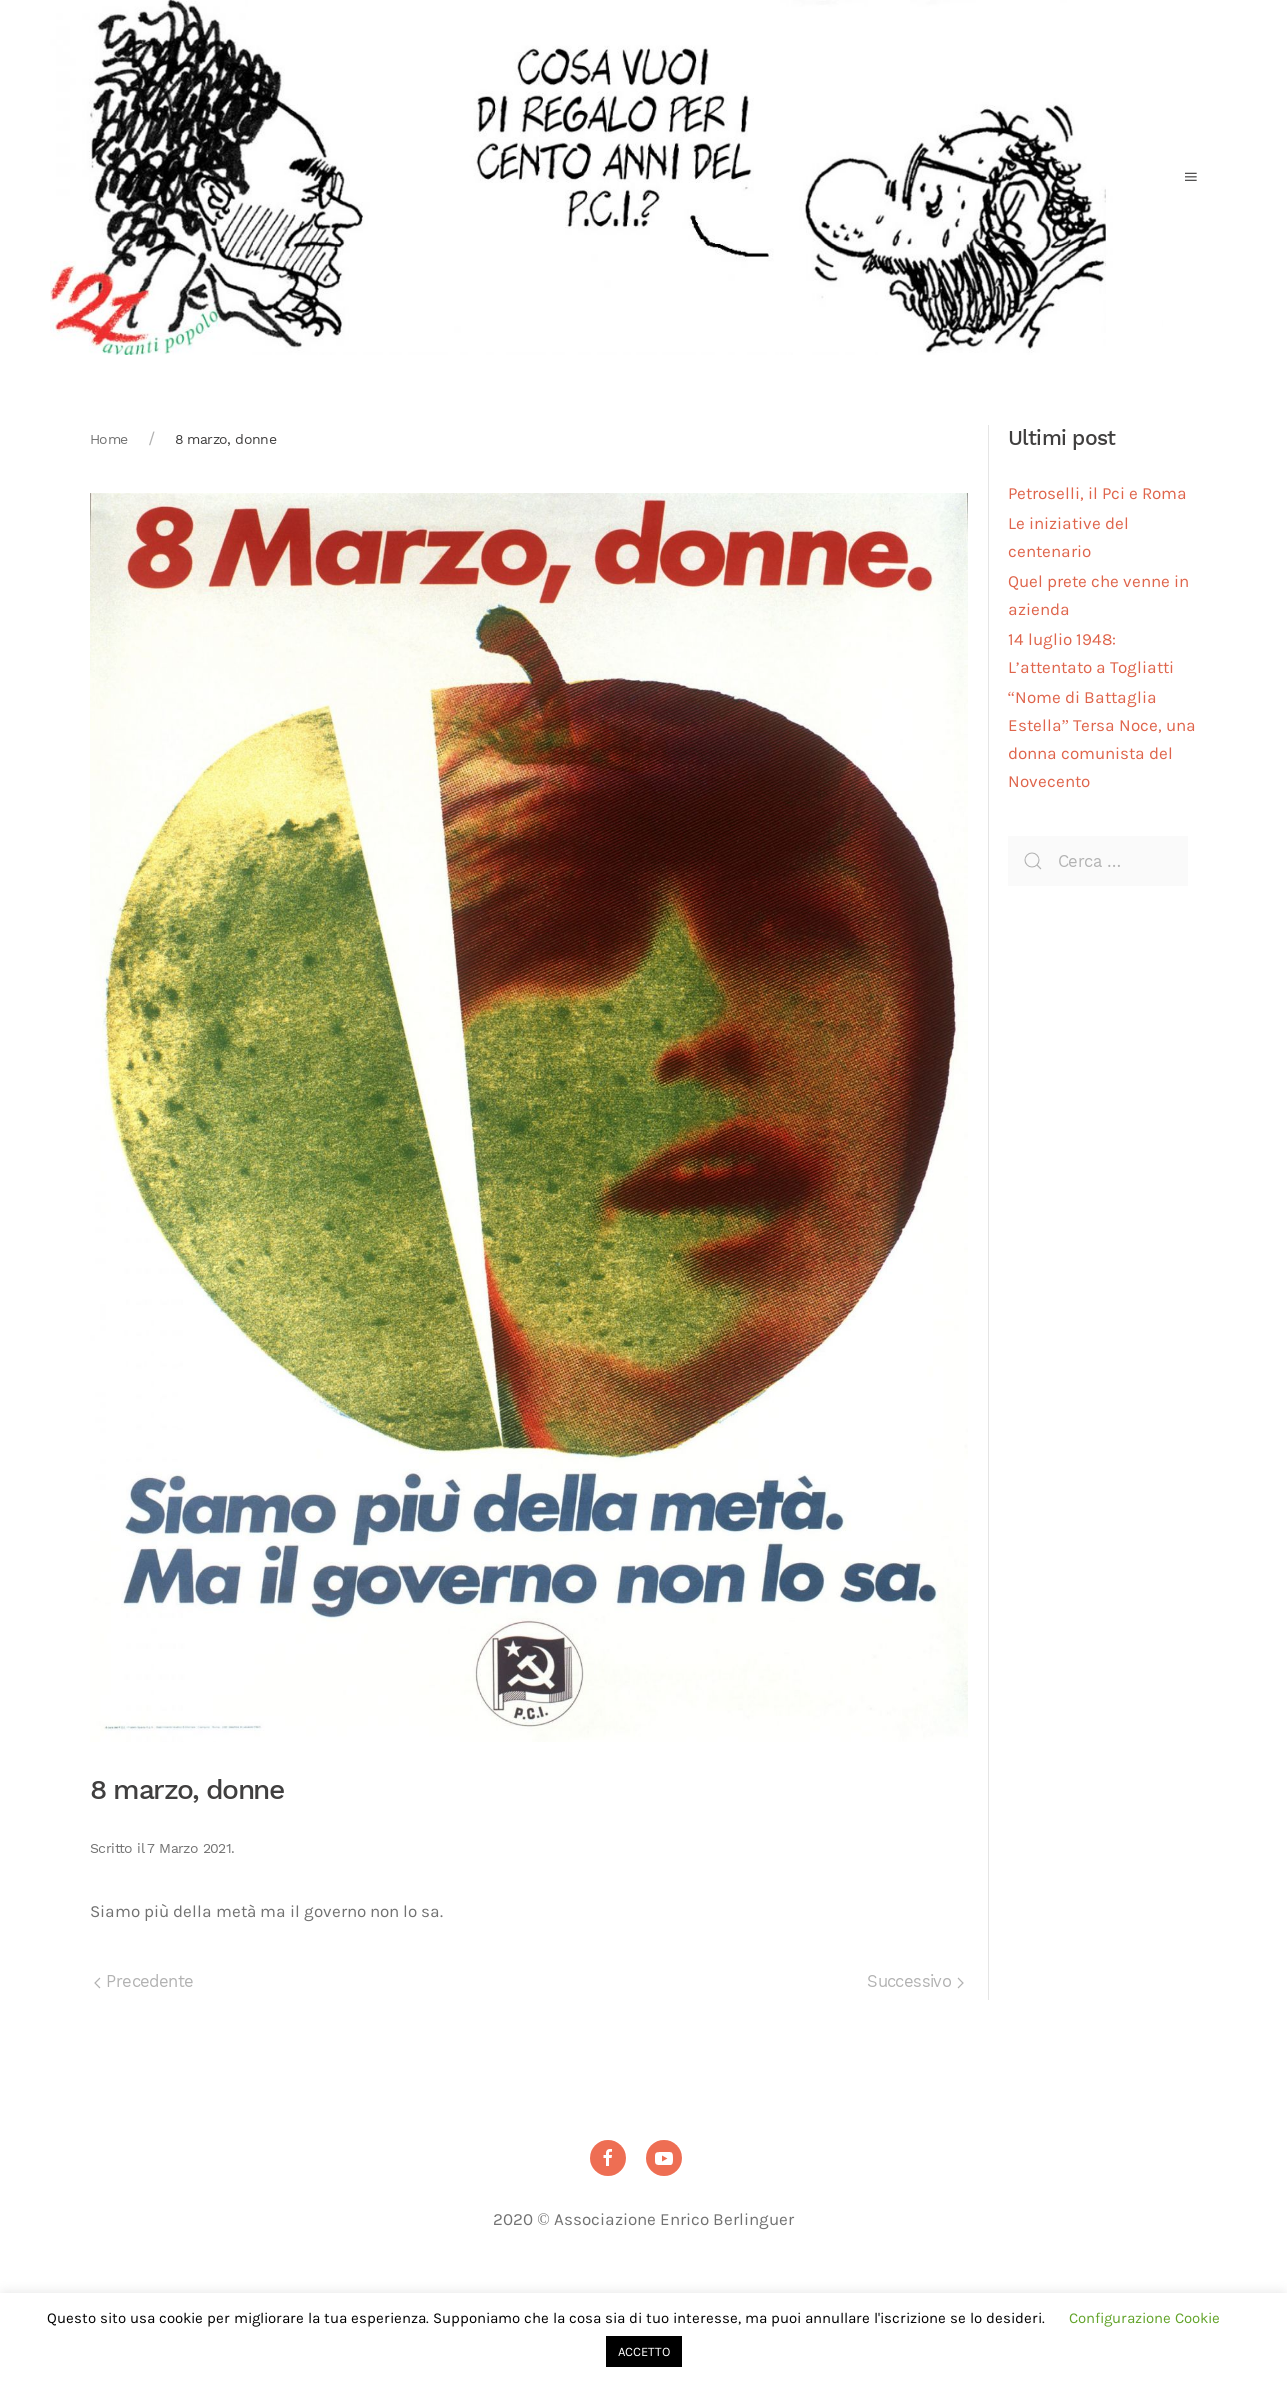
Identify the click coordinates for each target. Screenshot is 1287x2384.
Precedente (143, 1981)
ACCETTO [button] (644, 2351)
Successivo (915, 1981)
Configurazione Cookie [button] (1144, 2318)
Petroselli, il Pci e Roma (1097, 493)
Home (109, 439)
